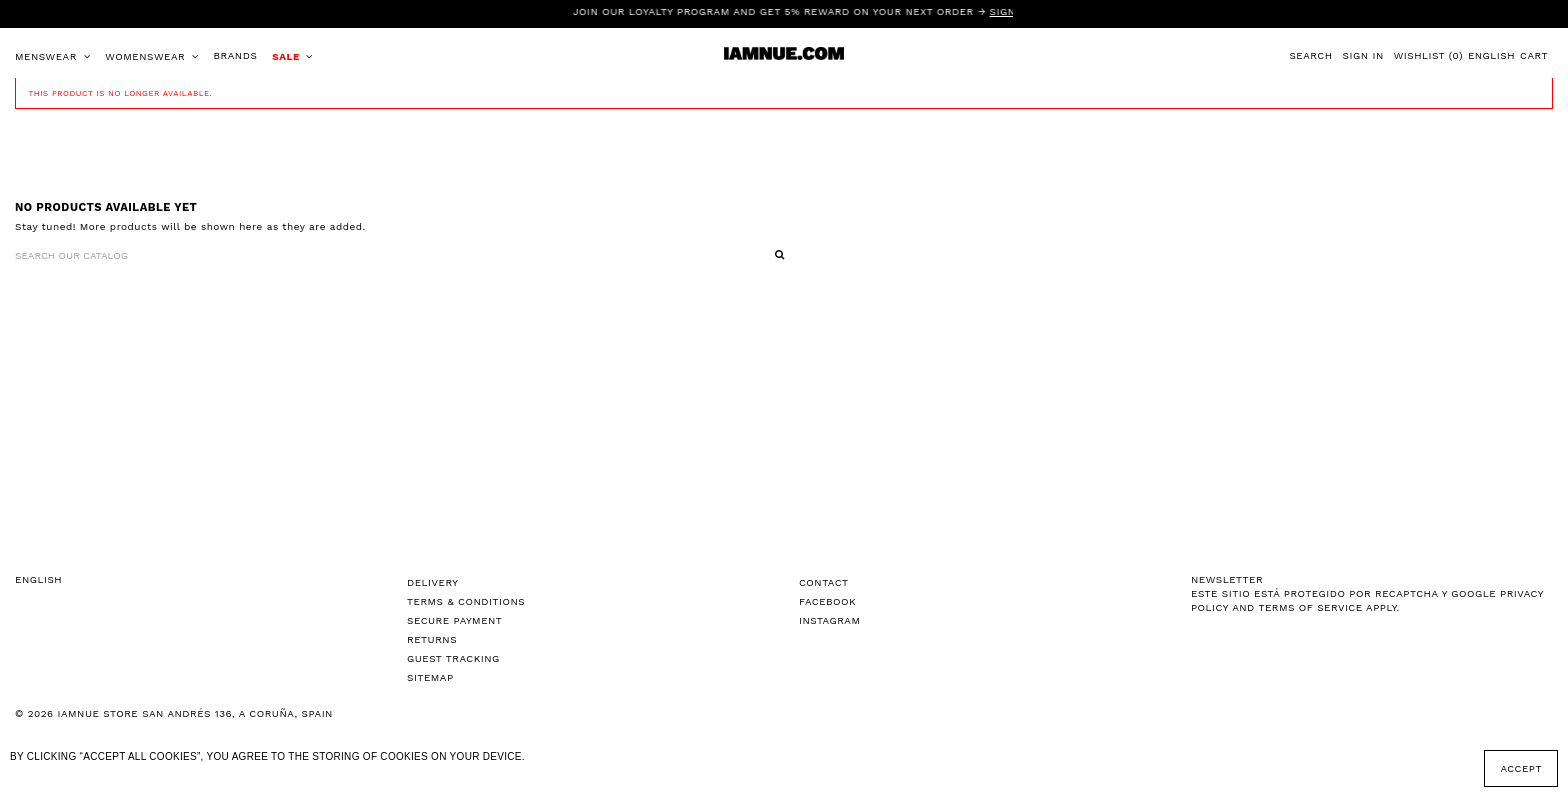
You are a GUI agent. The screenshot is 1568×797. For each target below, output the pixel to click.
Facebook (827, 601)
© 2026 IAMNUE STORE (174, 713)
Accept (1521, 768)
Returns (432, 639)
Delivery (433, 582)
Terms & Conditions (466, 601)
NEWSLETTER (1227, 579)
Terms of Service (1310, 607)
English (1491, 55)
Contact (824, 582)
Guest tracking (453, 658)
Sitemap (430, 677)
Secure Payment (454, 620)
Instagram (829, 620)
